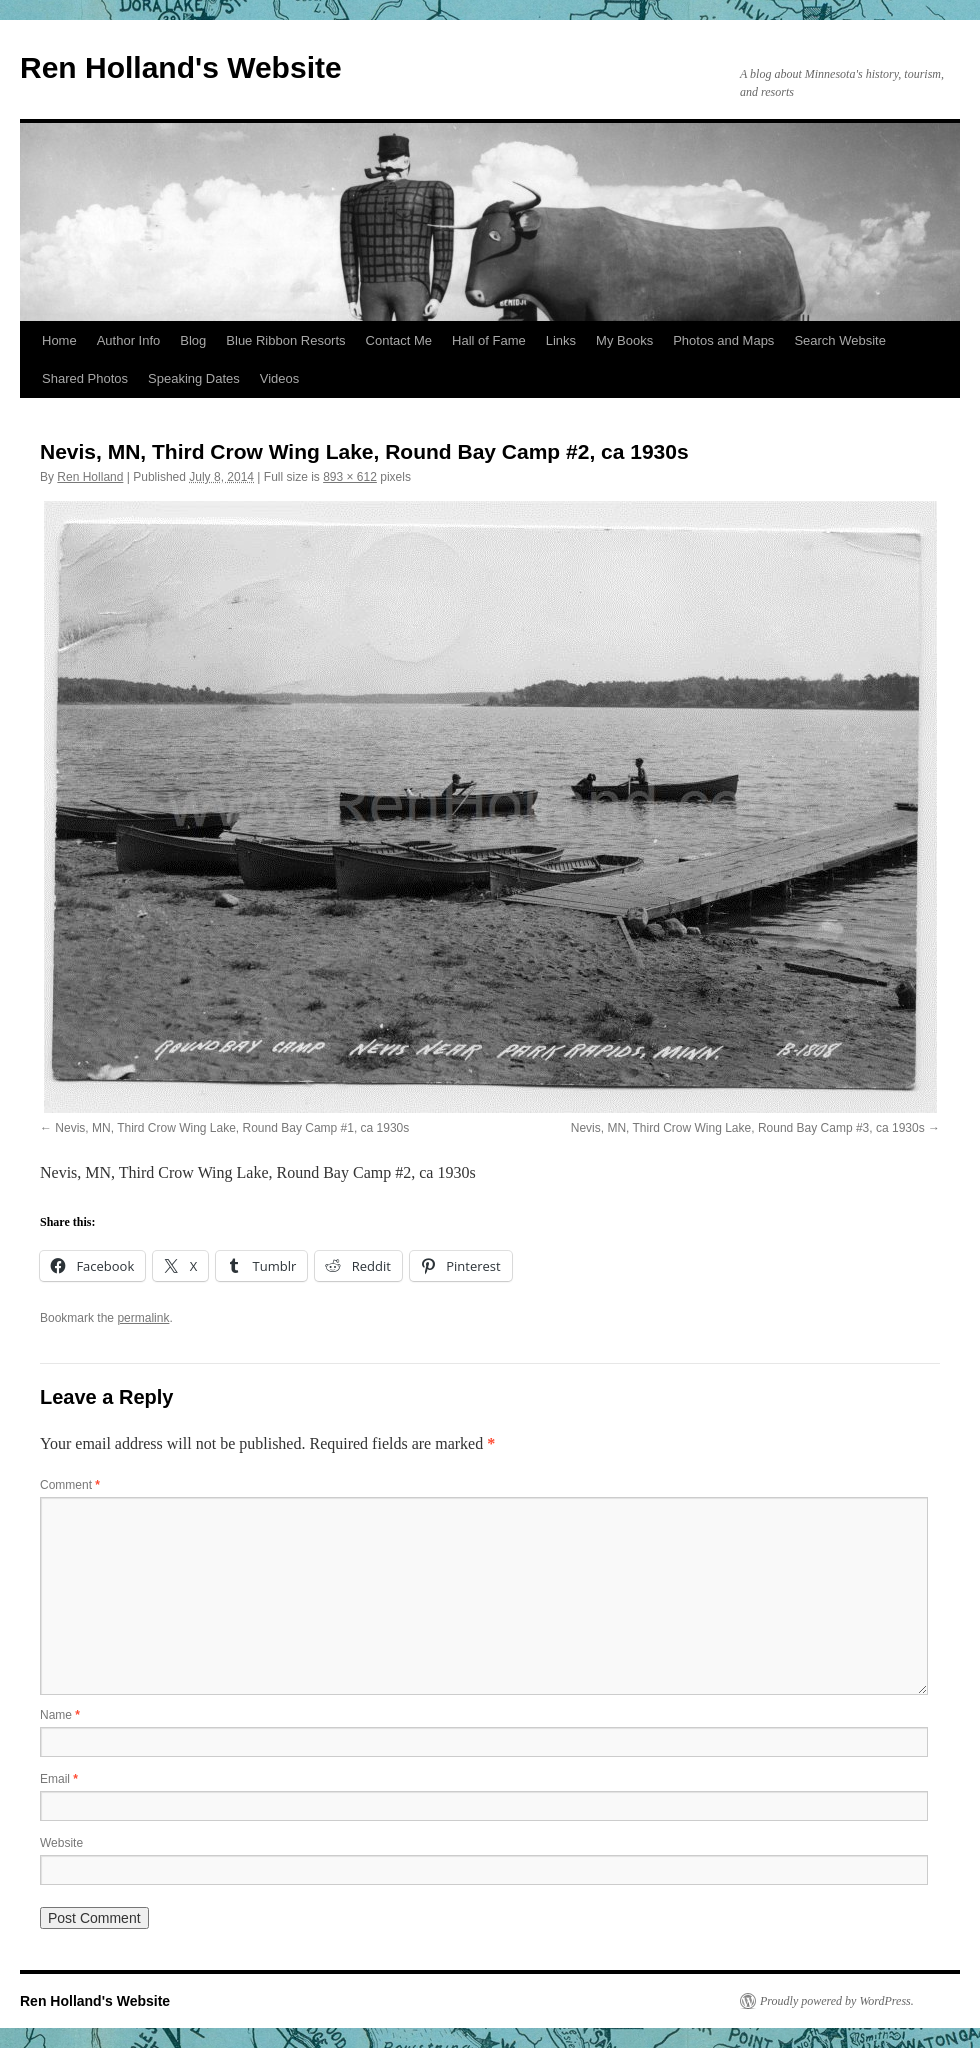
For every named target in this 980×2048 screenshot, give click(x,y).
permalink (143, 1318)
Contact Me (399, 340)
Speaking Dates (194, 378)
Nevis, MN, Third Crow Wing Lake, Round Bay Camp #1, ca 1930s (232, 1128)
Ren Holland (90, 477)
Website (61, 1843)
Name (60, 1715)
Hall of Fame (489, 340)
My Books (624, 340)
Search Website (840, 340)
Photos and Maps (723, 340)
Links (561, 340)
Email (59, 1779)
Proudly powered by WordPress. (837, 2001)
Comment (70, 1485)
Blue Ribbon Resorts (285, 340)
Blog (193, 340)
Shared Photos (85, 378)
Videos (280, 378)
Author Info (129, 340)
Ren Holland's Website (181, 67)
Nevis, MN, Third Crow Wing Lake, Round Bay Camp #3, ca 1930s (748, 1128)
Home (59, 340)
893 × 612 (350, 477)
